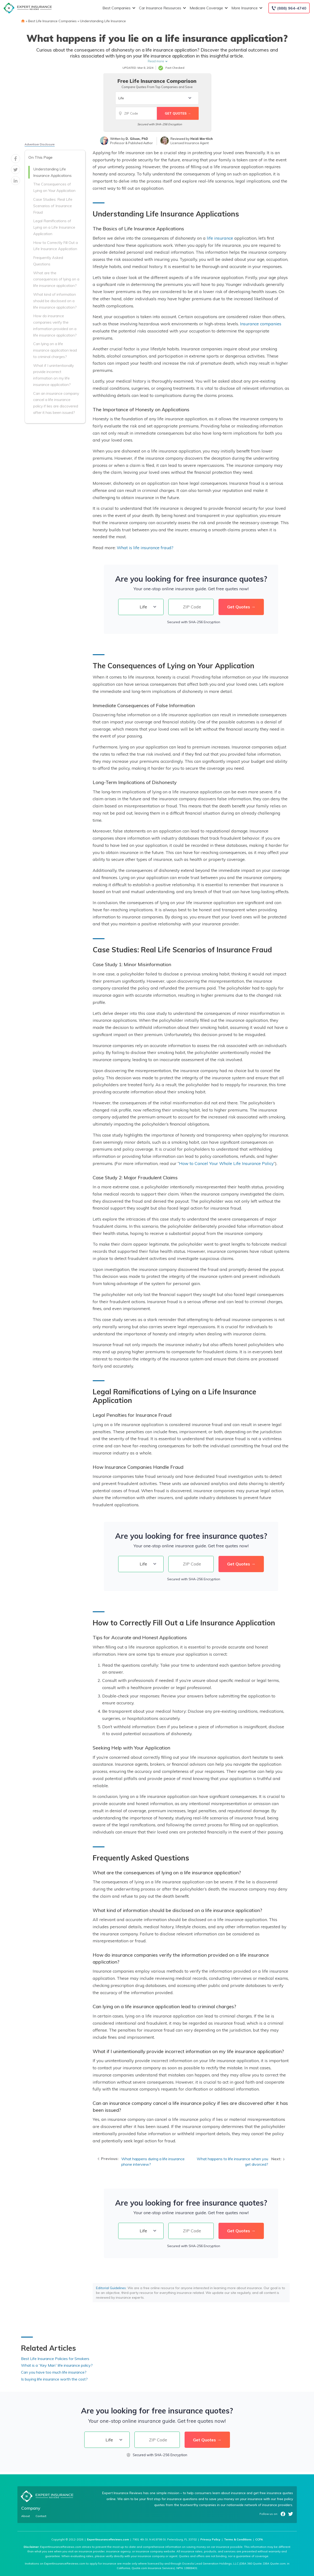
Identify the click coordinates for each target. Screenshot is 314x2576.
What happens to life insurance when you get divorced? (232, 2161)
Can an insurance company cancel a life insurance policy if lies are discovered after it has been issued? (56, 403)
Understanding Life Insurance (103, 21)
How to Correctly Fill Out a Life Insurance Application (55, 245)
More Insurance (246, 8)
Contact (41, 2516)
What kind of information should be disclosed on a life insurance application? (55, 301)
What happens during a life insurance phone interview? (153, 2161)
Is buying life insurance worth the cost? (54, 2379)
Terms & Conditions (238, 2539)
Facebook (283, 2514)
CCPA (259, 2539)
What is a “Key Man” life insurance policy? (57, 2365)
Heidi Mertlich (201, 139)
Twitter (290, 2514)
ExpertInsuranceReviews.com (108, 2539)
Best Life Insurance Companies (52, 21)
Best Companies (118, 8)
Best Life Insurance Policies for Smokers (55, 2358)
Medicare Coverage (208, 8)
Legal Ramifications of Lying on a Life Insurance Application (54, 227)
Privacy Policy (210, 2539)
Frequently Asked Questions (48, 260)
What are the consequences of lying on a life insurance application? (56, 279)
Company (30, 2508)
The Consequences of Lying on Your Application (54, 187)
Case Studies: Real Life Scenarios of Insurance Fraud (52, 206)
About (25, 2516)
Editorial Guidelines (111, 2288)
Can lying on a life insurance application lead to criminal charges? (55, 350)
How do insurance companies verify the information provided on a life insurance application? (55, 325)
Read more (156, 61)
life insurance (220, 238)
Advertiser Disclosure (40, 144)
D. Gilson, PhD (137, 139)
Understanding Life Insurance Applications (52, 172)
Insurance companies (260, 323)
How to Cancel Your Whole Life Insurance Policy (226, 1163)
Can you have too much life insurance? (53, 2372)
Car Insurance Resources (162, 8)
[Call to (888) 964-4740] (289, 8)
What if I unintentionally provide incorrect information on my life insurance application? (53, 375)
